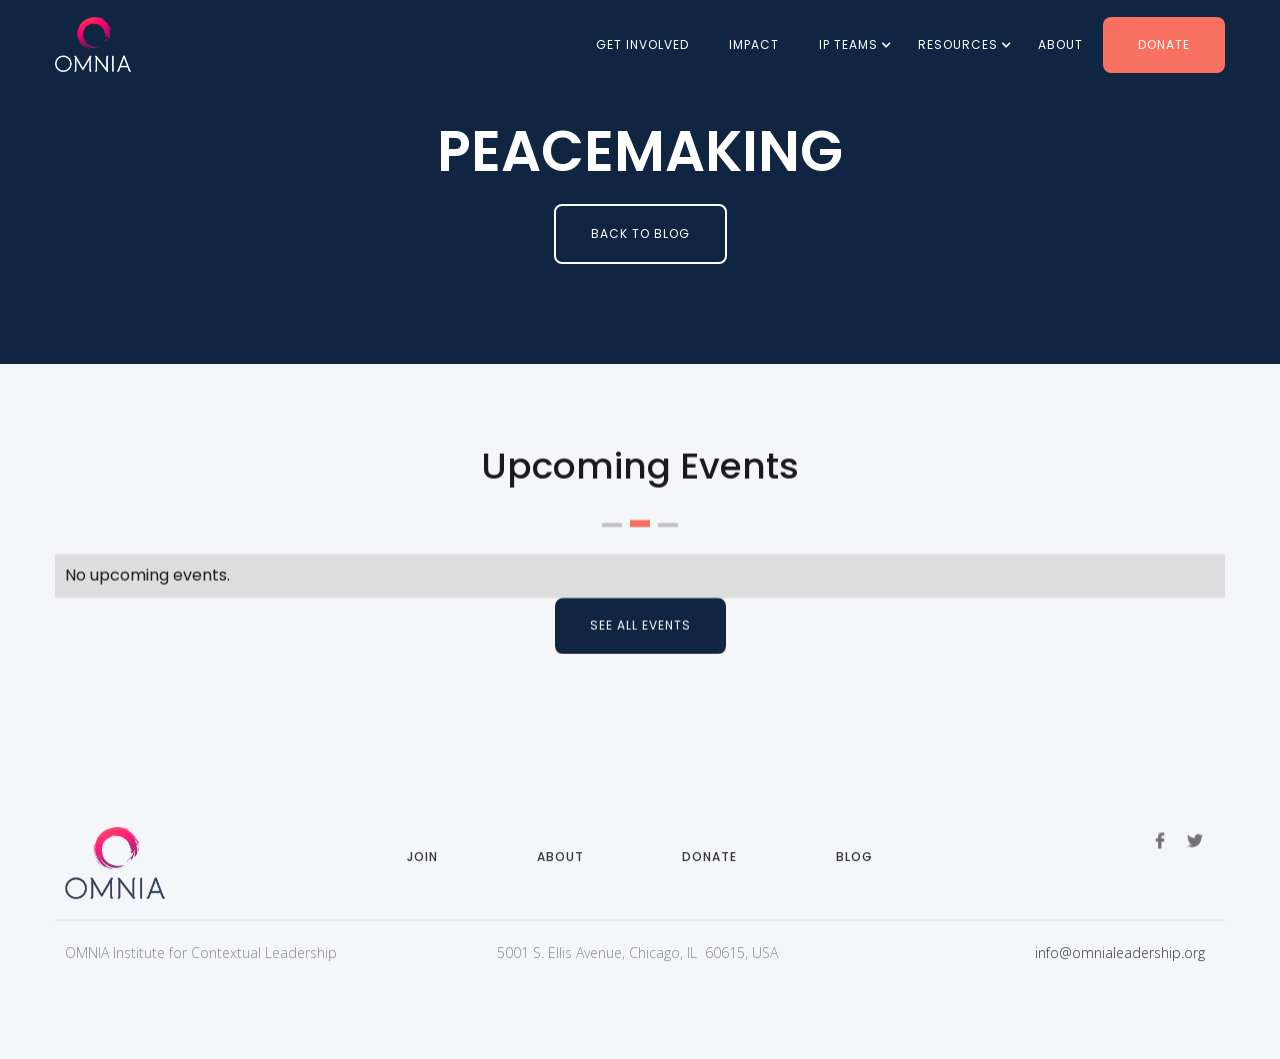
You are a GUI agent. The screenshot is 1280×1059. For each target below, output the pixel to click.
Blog (854, 867)
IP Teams (848, 44)
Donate (1164, 44)
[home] (93, 44)
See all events (640, 625)
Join (422, 867)
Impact (754, 44)
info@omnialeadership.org (1120, 963)
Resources (958, 44)
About (1060, 44)
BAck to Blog (640, 233)
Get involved (642, 44)
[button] (848, 45)
